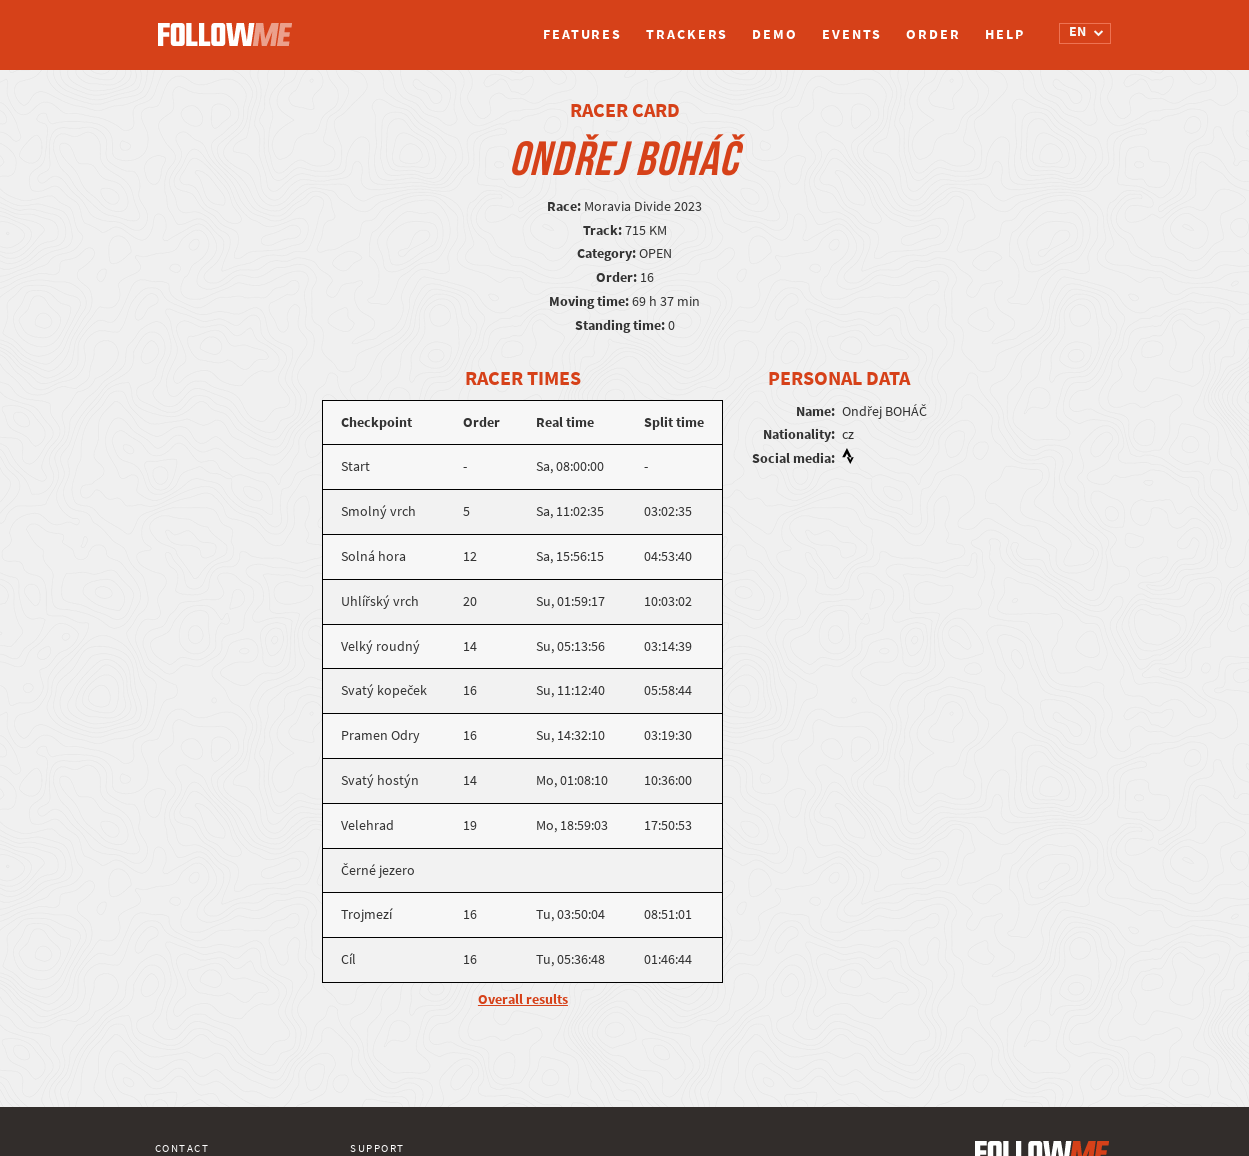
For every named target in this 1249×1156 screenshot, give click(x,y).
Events (852, 34)
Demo (775, 34)
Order (933, 34)
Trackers (687, 34)
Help (1005, 34)
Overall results (523, 999)
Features (582, 34)
